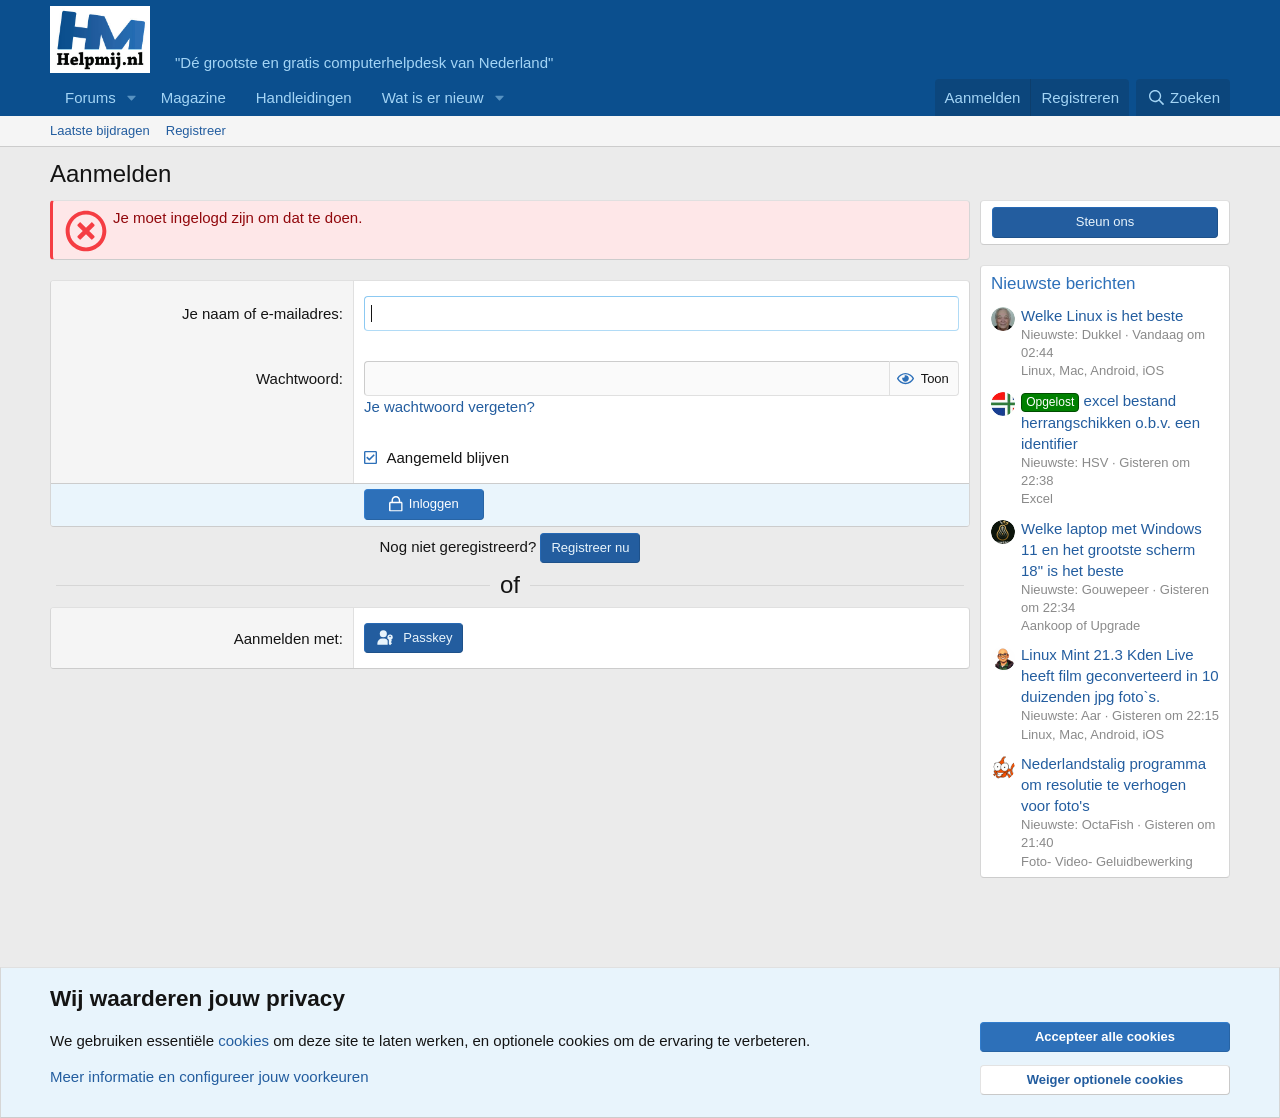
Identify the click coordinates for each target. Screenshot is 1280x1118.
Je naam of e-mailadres (260, 313)
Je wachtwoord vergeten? (449, 406)
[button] (132, 97)
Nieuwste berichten (1063, 283)
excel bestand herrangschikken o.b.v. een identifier (1110, 422)
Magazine (193, 97)
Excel (1037, 498)
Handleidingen (304, 97)
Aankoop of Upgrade (1080, 625)
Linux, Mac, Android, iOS (1092, 370)
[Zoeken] (1183, 97)
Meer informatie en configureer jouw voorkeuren (209, 1076)
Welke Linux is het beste (1102, 315)
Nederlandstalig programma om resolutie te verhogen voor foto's (1113, 784)
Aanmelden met (286, 638)
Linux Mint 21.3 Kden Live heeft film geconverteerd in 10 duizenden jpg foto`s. (1120, 675)
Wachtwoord (297, 378)
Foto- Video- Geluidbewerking (1107, 861)
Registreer (196, 130)
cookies (243, 1040)
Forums (90, 97)
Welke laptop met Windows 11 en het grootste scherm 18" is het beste (1111, 549)
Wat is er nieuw (433, 97)
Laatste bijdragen (100, 130)
